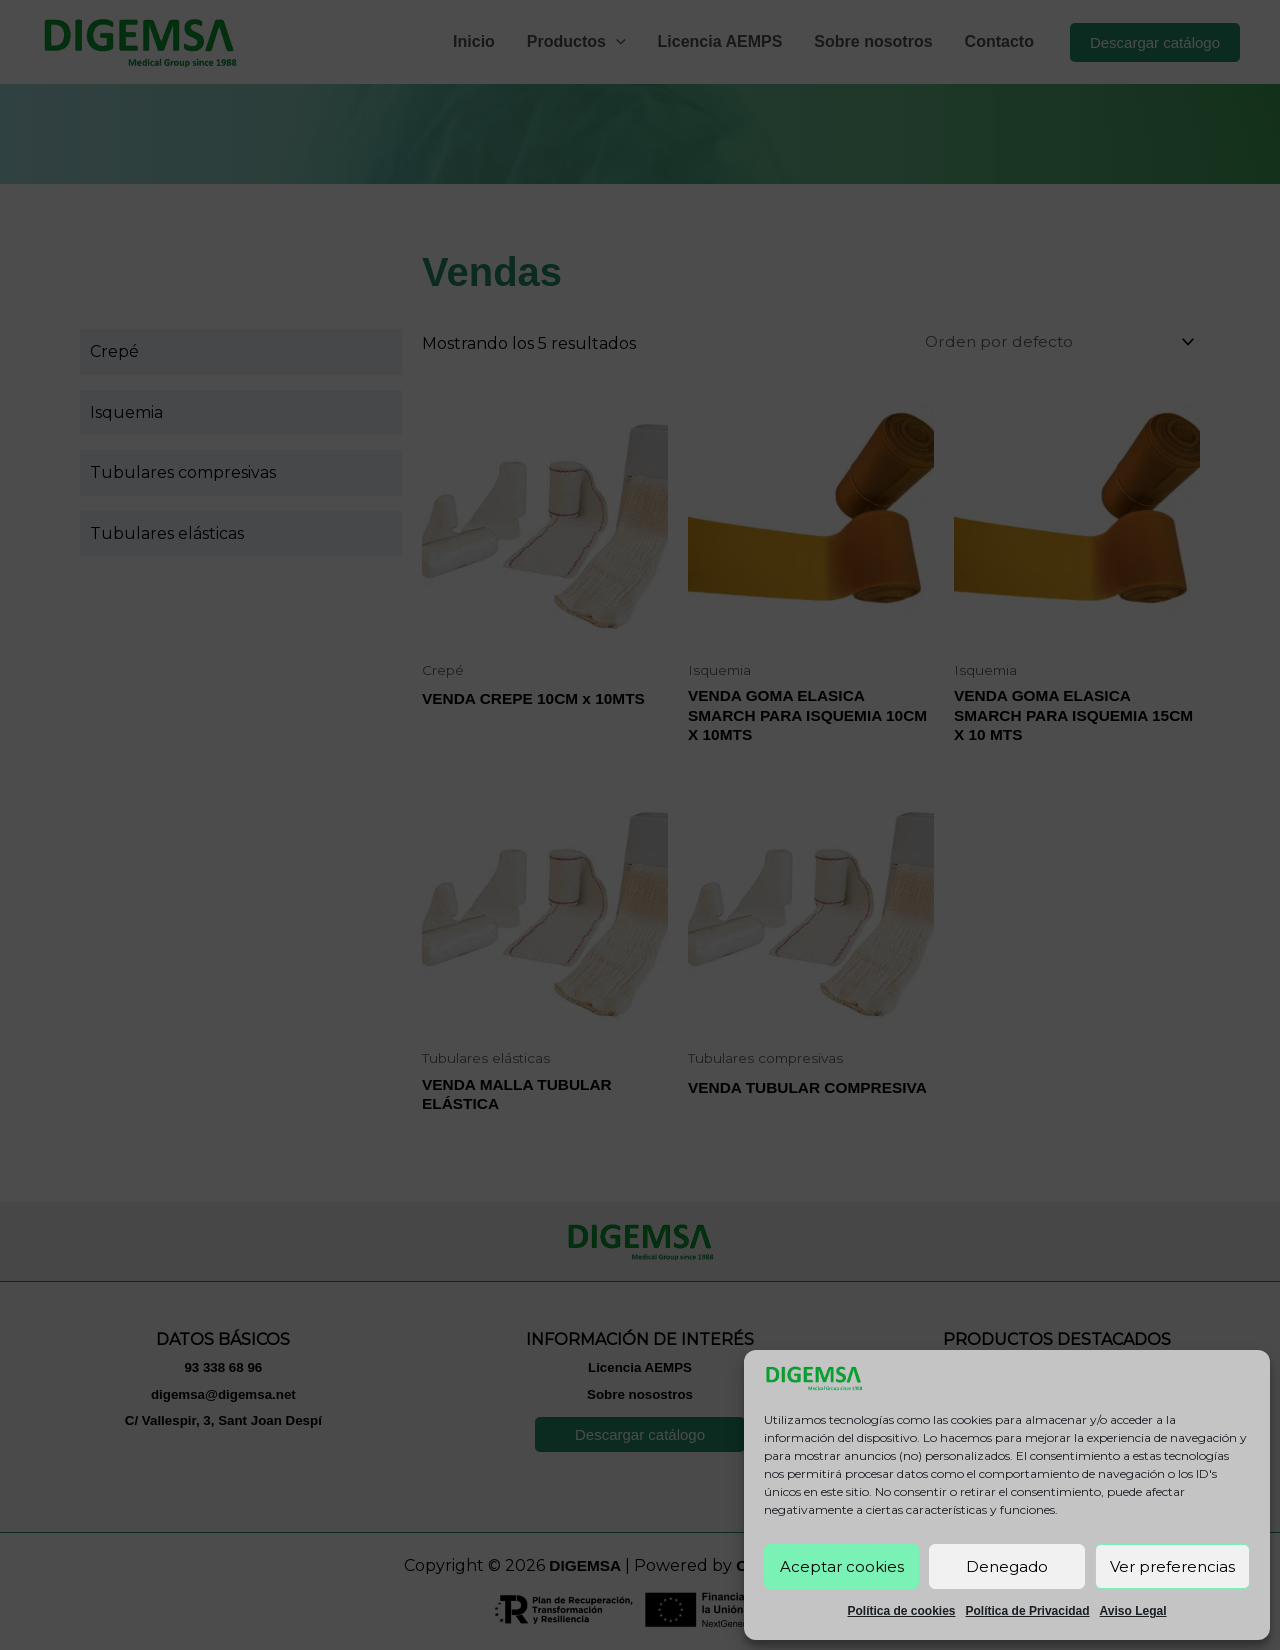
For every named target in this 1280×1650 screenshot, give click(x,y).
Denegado (1007, 1566)
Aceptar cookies (842, 1566)
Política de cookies (901, 1611)
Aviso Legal (1133, 1611)
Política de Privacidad (1028, 1611)
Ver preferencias (1172, 1566)
